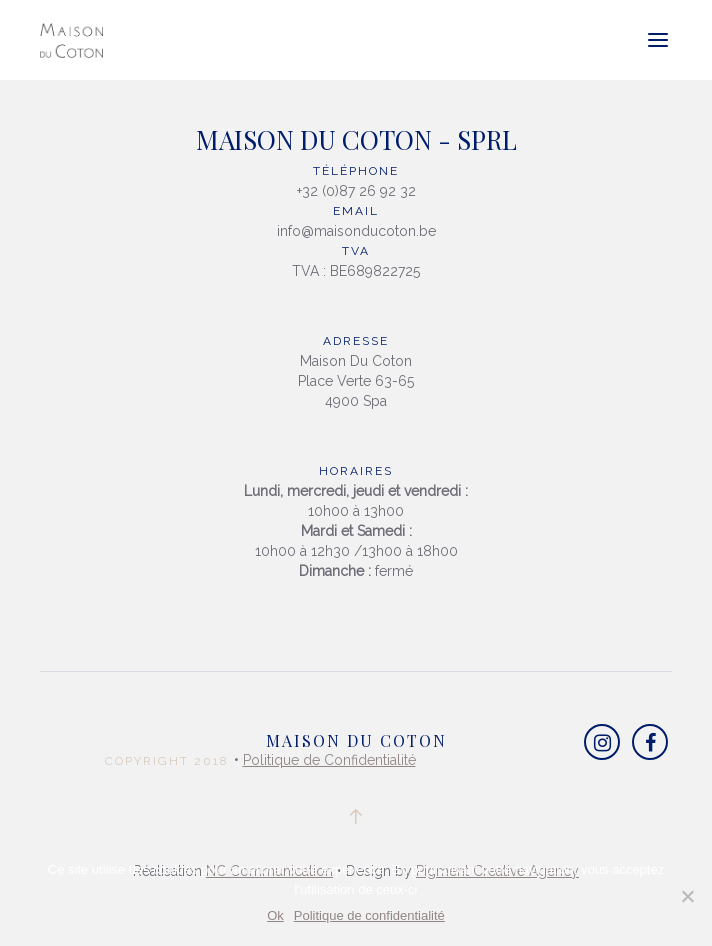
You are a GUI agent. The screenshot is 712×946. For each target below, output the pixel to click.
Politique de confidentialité (369, 915)
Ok (275, 915)
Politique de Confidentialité (329, 760)
